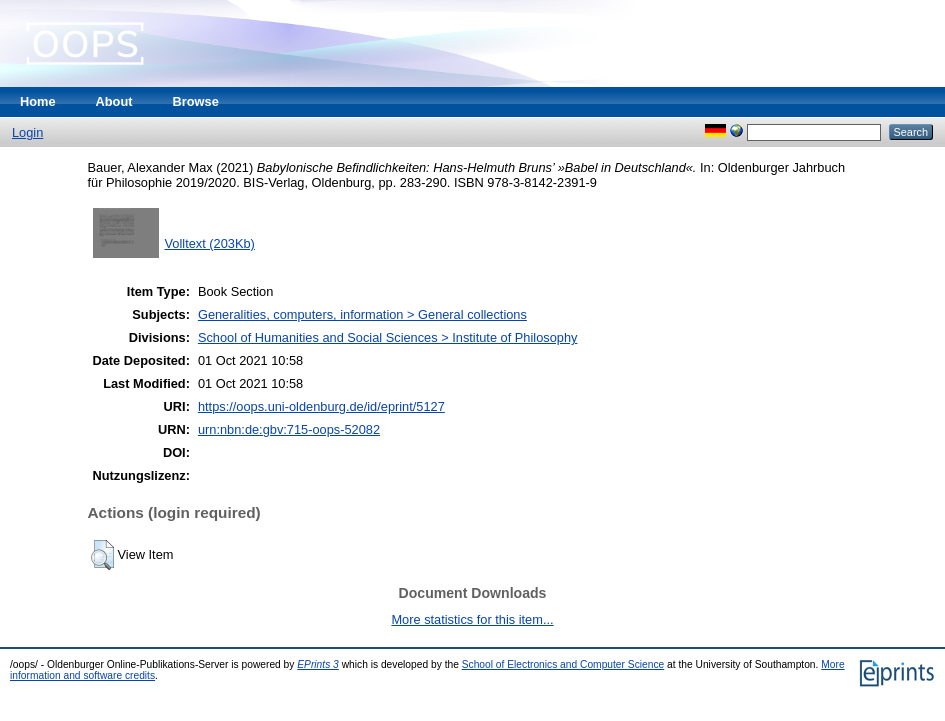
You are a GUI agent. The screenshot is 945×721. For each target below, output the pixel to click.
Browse (196, 101)
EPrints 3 (318, 664)
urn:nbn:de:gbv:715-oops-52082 (289, 429)
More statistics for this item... (472, 619)
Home (38, 101)
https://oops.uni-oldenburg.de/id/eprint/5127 (321, 406)
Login (27, 132)
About (114, 101)
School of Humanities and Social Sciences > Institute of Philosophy (388, 337)
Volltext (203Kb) (210, 243)
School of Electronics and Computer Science (563, 664)
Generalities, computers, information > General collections (362, 314)
